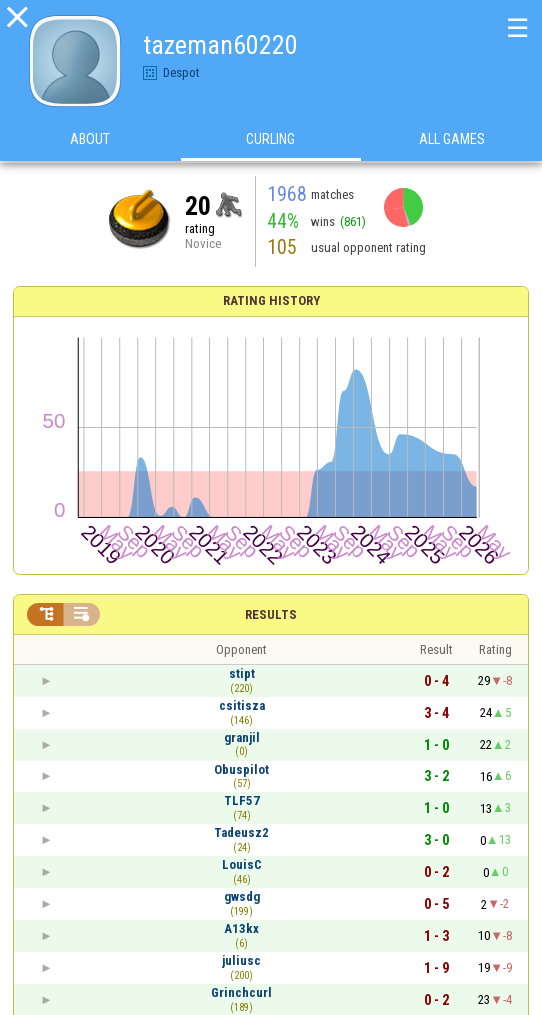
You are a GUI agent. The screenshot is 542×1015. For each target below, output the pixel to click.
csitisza (242, 705)
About (90, 139)
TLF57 (242, 800)
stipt (242, 673)
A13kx (241, 928)
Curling (270, 139)
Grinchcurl (241, 992)
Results (271, 614)
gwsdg (242, 896)
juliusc (241, 960)
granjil (242, 737)
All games (452, 139)
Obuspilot (241, 769)
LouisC (242, 864)
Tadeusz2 (241, 832)
